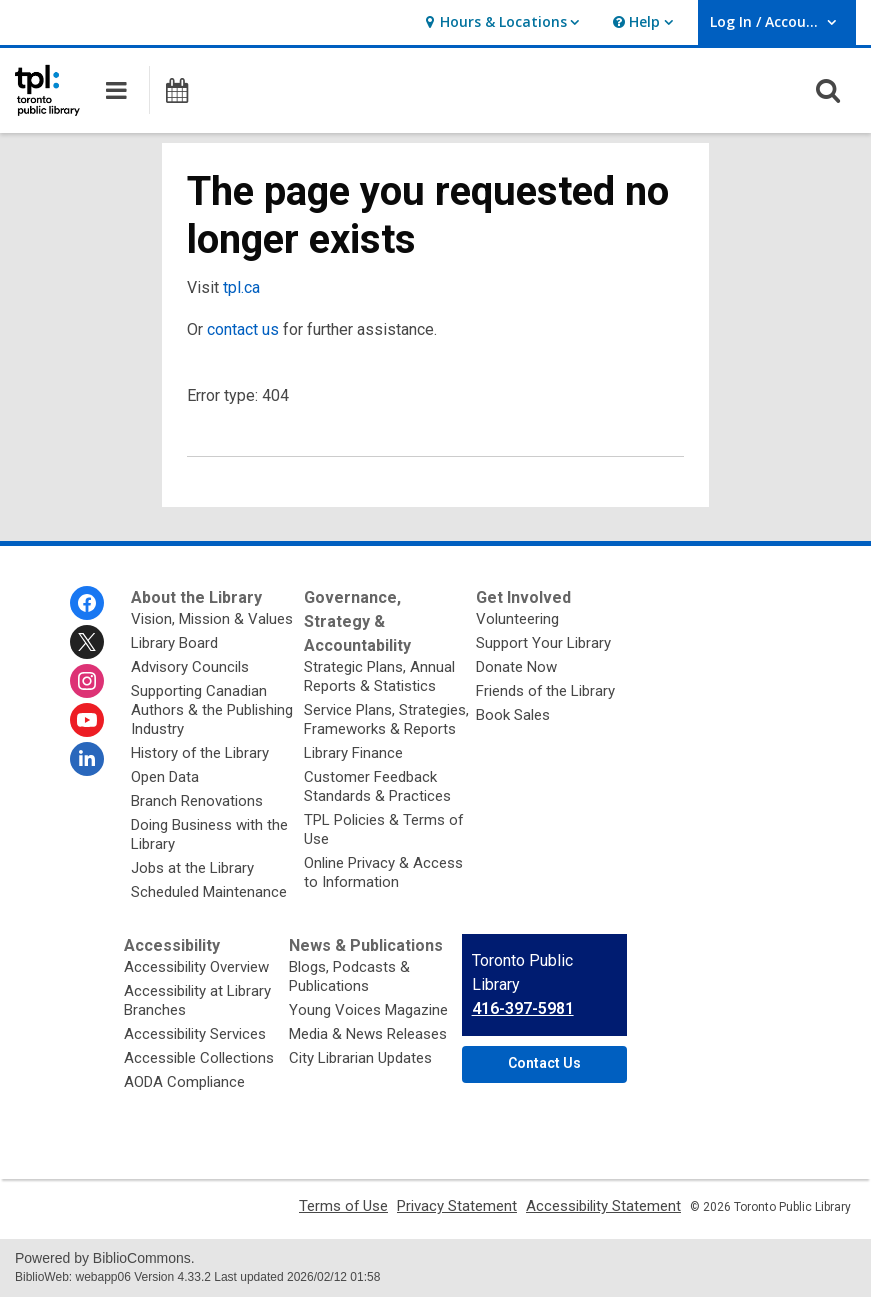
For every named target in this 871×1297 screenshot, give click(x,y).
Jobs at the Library (192, 868)
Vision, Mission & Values (212, 619)
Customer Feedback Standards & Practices (377, 786)
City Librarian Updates (360, 1058)
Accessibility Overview (196, 967)
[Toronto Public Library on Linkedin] (87, 759)
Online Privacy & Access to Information (383, 872)
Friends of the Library (545, 691)
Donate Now (516, 667)
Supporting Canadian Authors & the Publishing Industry (212, 710)
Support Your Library (543, 643)
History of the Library (200, 753)
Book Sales (513, 715)
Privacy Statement (457, 1206)
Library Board (174, 643)
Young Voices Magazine (368, 1010)
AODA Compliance (184, 1082)
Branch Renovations (197, 801)
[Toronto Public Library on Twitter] (87, 642)
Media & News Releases (368, 1034)
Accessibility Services (195, 1034)
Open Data (165, 777)
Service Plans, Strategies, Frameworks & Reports (386, 719)
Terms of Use (343, 1206)
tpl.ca (241, 287)
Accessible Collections (199, 1058)
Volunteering (517, 619)
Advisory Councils (190, 667)
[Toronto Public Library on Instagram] (87, 681)
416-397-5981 (523, 1008)
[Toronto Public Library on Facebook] (87, 603)
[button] (499, 22)
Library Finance (353, 753)
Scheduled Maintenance (209, 892)
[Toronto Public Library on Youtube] (87, 720)
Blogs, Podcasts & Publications (349, 976)
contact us (243, 329)
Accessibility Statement (603, 1206)
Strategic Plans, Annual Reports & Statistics (379, 676)
